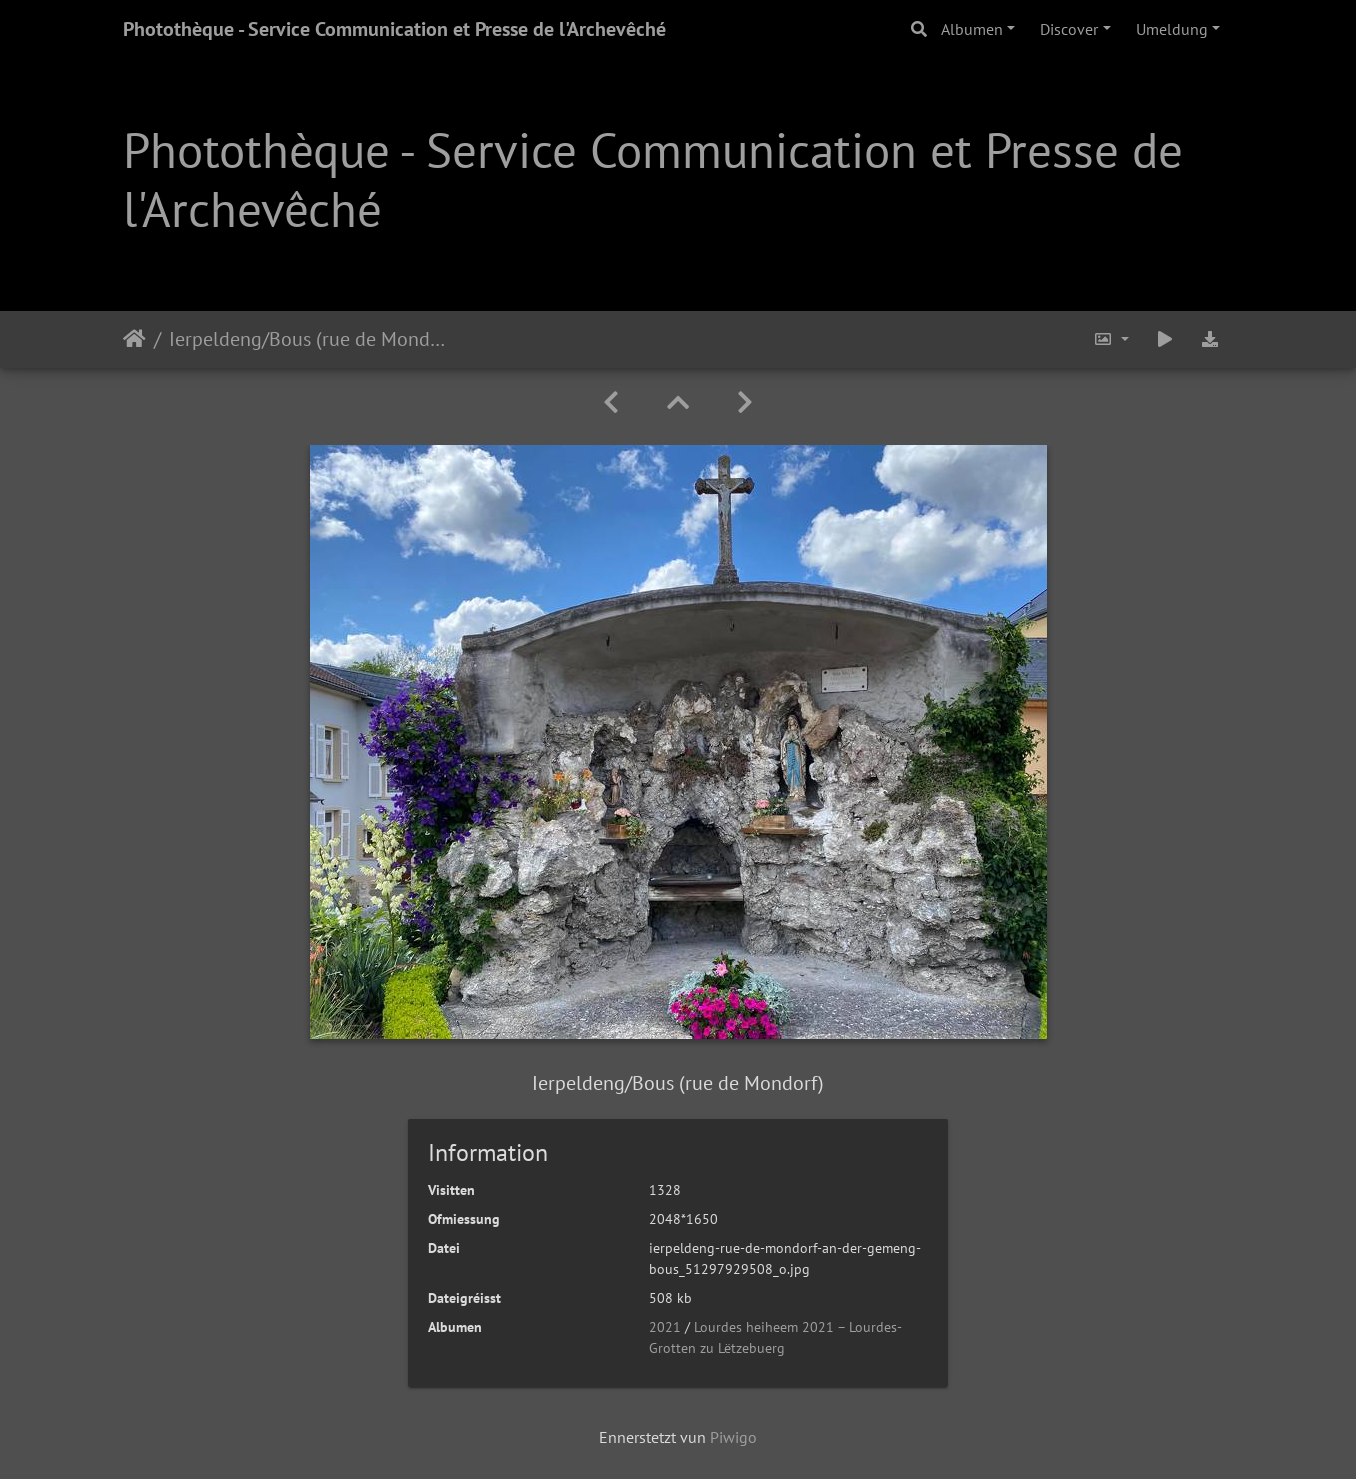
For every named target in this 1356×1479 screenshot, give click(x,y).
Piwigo (733, 1437)
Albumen (972, 29)
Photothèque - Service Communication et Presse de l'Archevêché (394, 29)
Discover (1069, 29)
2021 (665, 1327)
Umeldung (1172, 29)
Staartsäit (134, 339)
